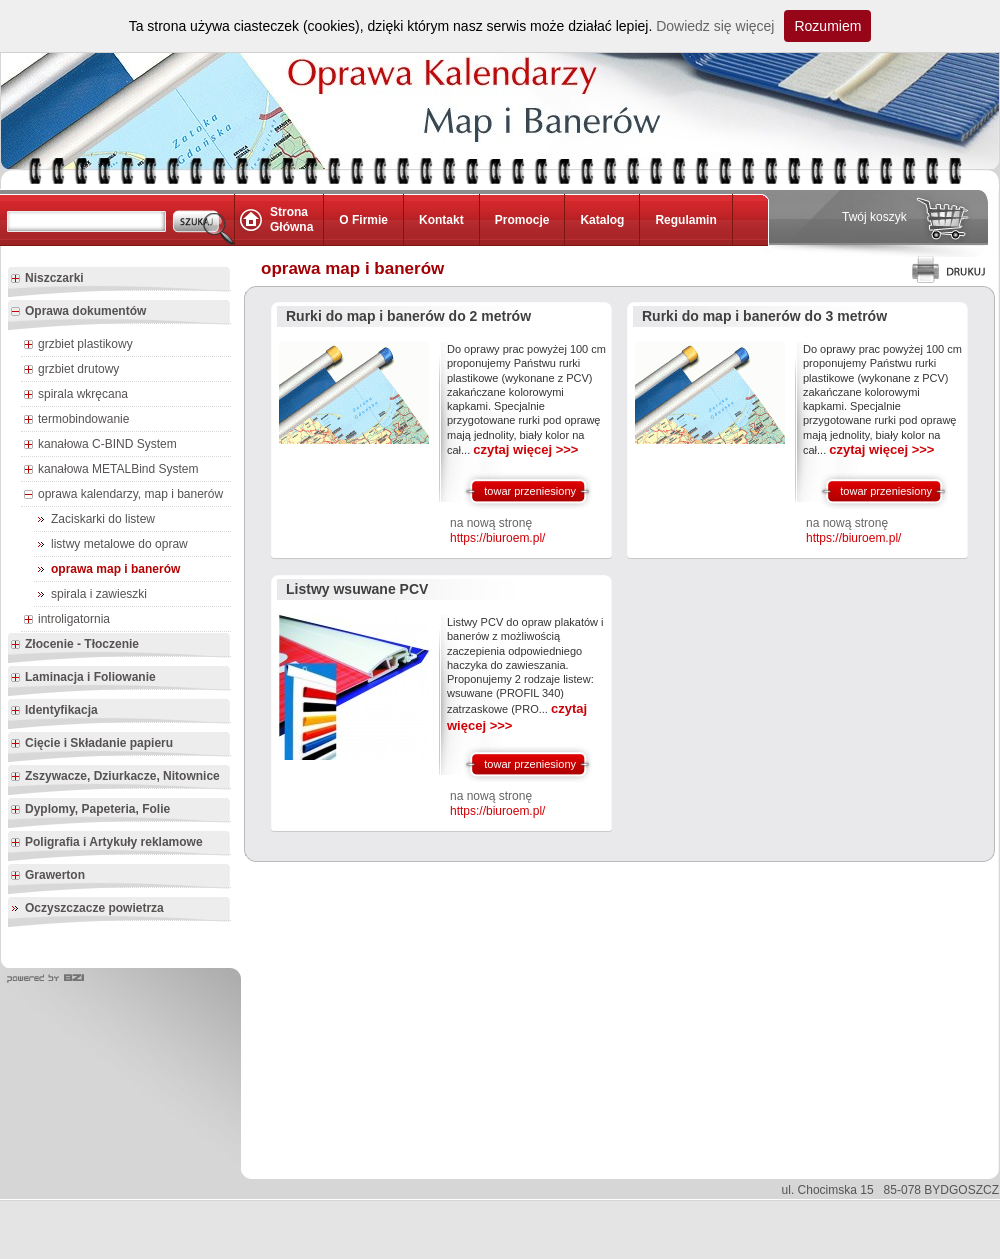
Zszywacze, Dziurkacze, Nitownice (115, 777)
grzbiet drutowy (71, 370)
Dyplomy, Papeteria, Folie (90, 810)
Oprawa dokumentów (78, 312)
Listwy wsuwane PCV (357, 589)
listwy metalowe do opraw (119, 544)
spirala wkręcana (75, 395)
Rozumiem (827, 26)
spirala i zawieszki (99, 594)
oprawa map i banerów (115, 569)
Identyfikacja (54, 711)
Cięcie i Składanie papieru (91, 744)
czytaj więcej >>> (525, 449)
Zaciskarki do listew (103, 519)
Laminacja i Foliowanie (83, 678)
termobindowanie (76, 420)
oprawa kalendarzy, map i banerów (123, 495)
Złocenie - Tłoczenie (74, 645)
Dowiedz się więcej (715, 26)
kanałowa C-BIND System (100, 445)
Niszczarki (47, 279)
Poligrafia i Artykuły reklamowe (106, 843)
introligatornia (66, 620)
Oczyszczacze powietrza (94, 908)
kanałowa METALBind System (111, 470)
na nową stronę (497, 531)
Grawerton (47, 876)
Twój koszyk (874, 217)
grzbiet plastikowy (78, 345)
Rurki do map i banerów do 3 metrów (764, 316)
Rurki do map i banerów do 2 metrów (408, 316)
